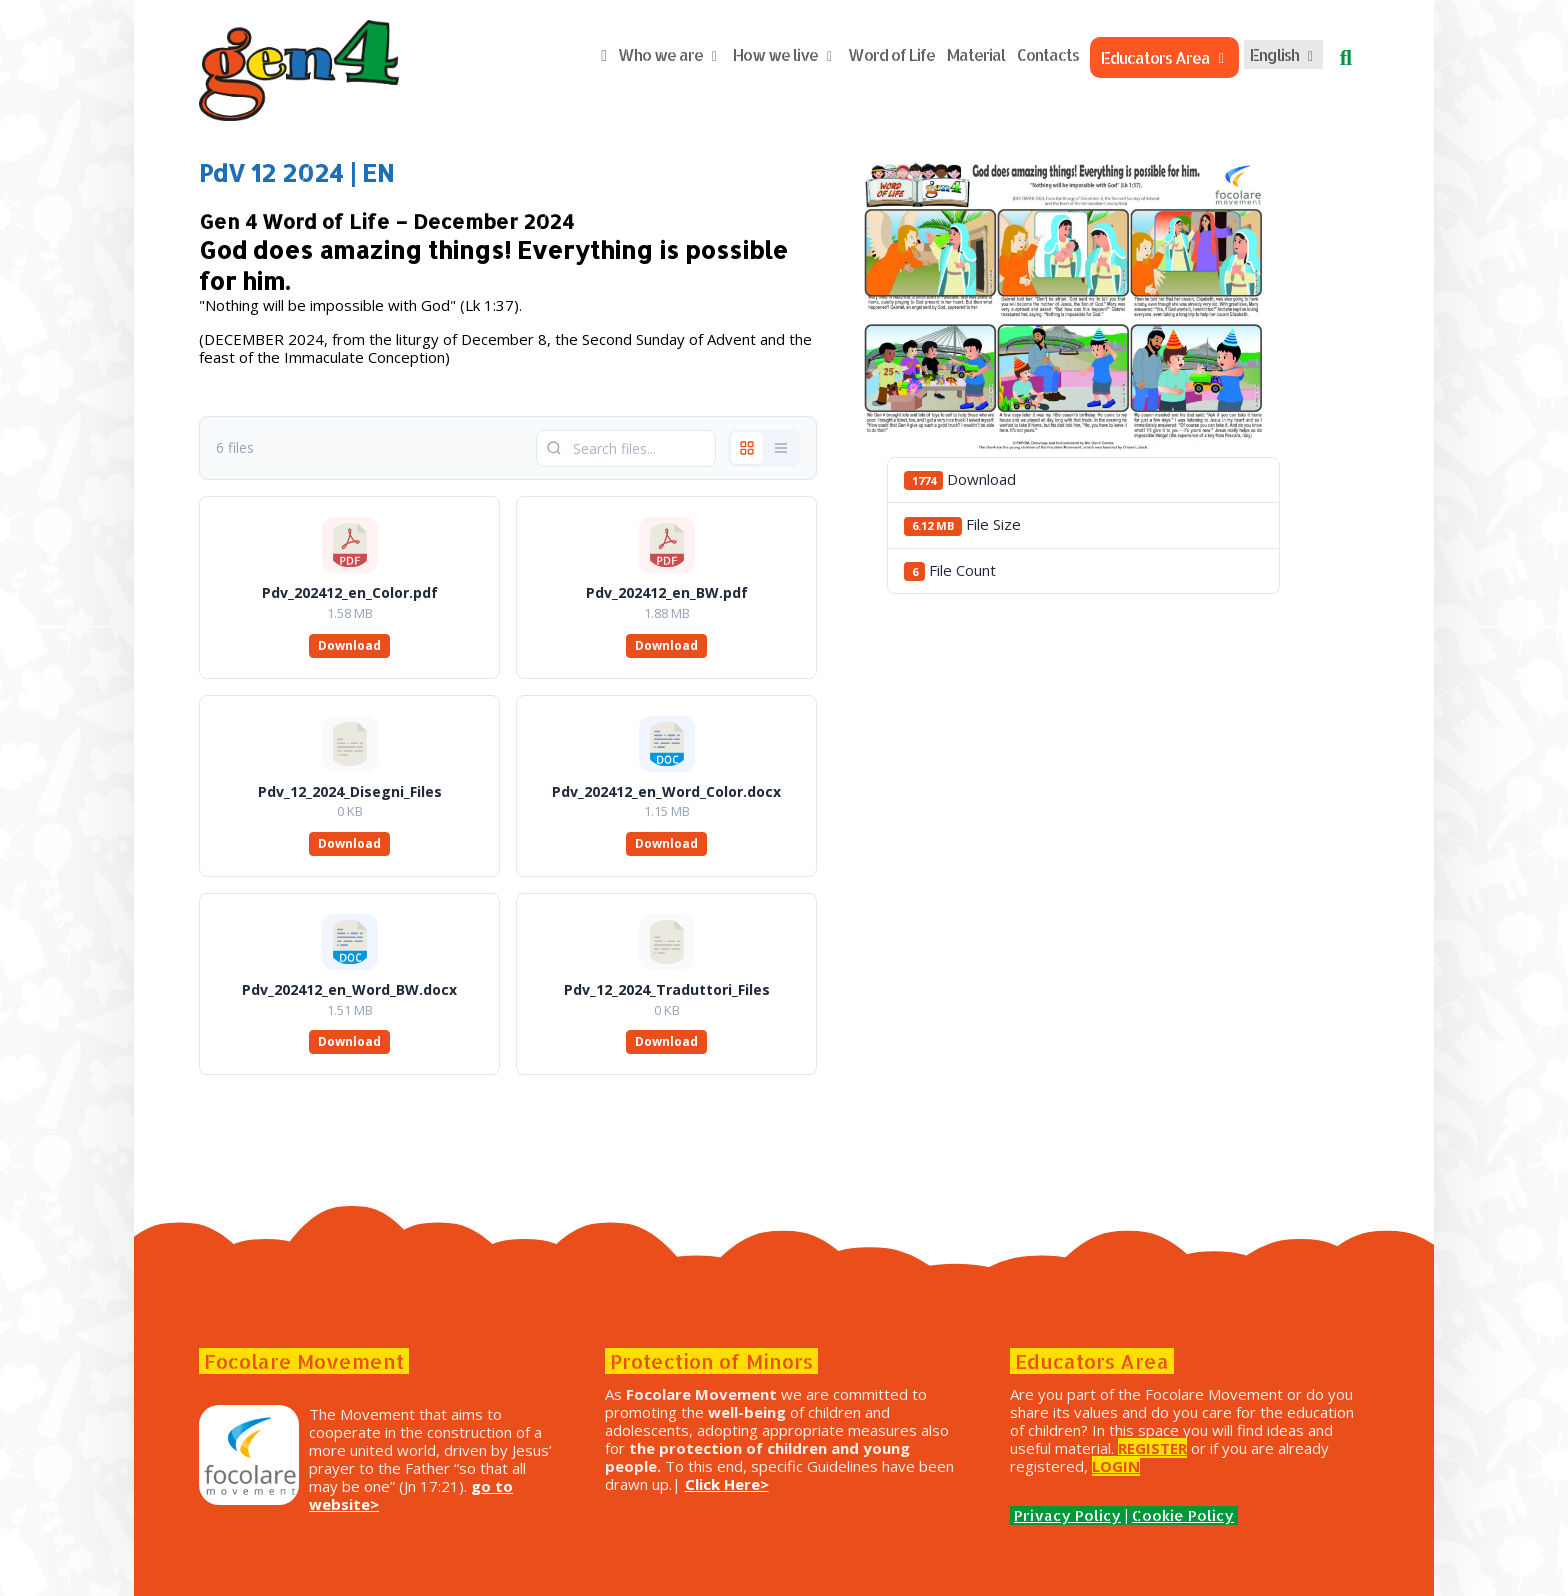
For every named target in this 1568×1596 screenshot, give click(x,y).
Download (349, 645)
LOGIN (1116, 1466)
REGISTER (1152, 1448)
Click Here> (727, 1484)
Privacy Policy (1067, 1515)
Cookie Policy (1183, 1515)
